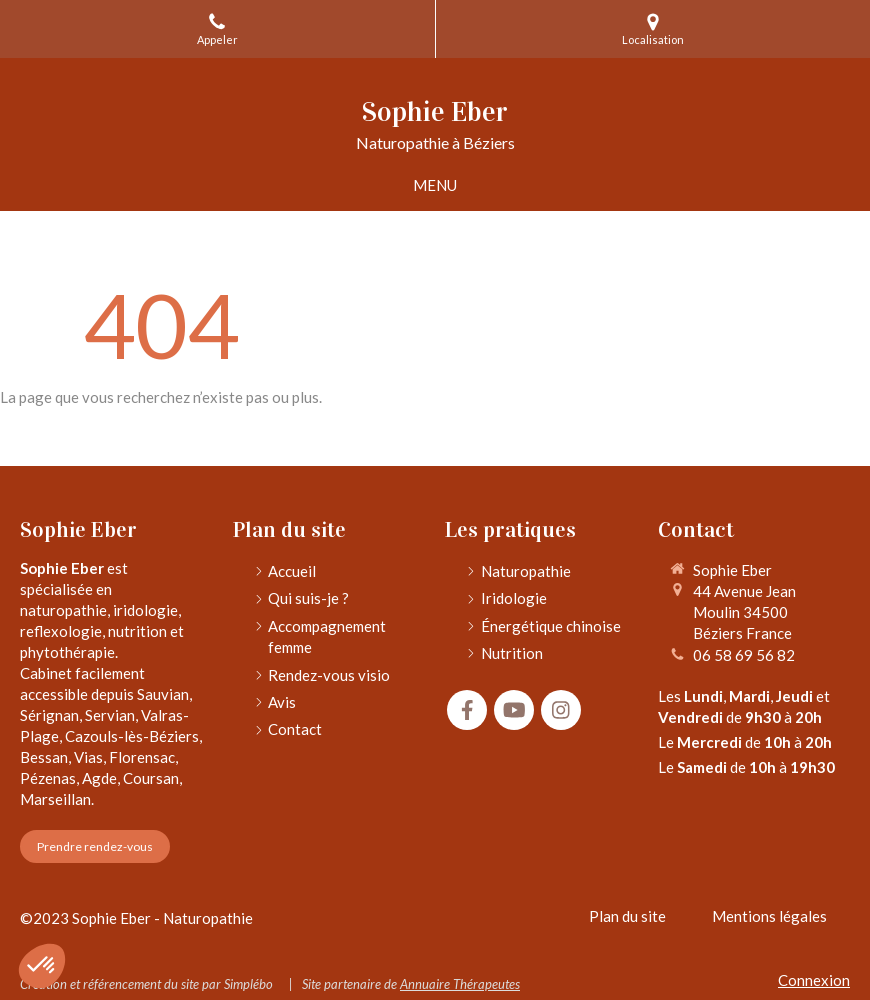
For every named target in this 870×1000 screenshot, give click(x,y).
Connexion (814, 980)
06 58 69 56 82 (744, 655)
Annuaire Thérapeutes (460, 984)
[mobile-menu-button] (435, 185)
